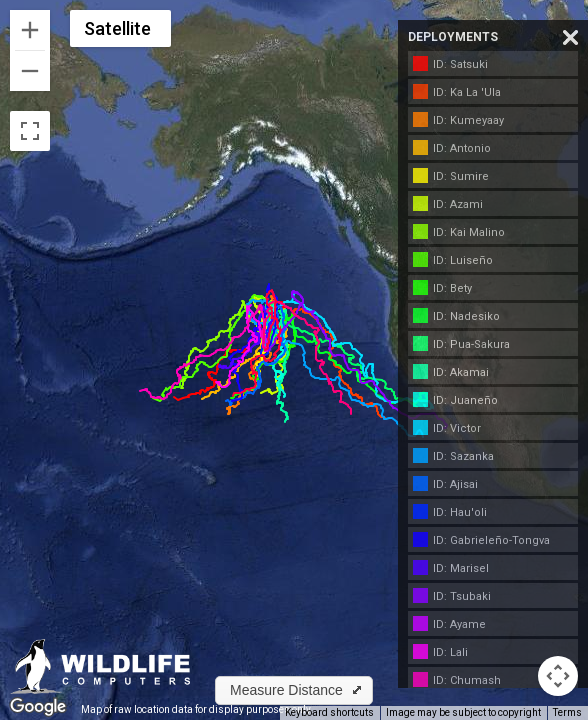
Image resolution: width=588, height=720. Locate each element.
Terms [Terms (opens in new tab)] (567, 712)
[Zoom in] (30, 30)
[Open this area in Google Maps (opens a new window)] (38, 707)
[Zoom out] (30, 71)
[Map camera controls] (558, 676)
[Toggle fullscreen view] (30, 131)
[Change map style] (120, 28)
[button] (294, 690)
